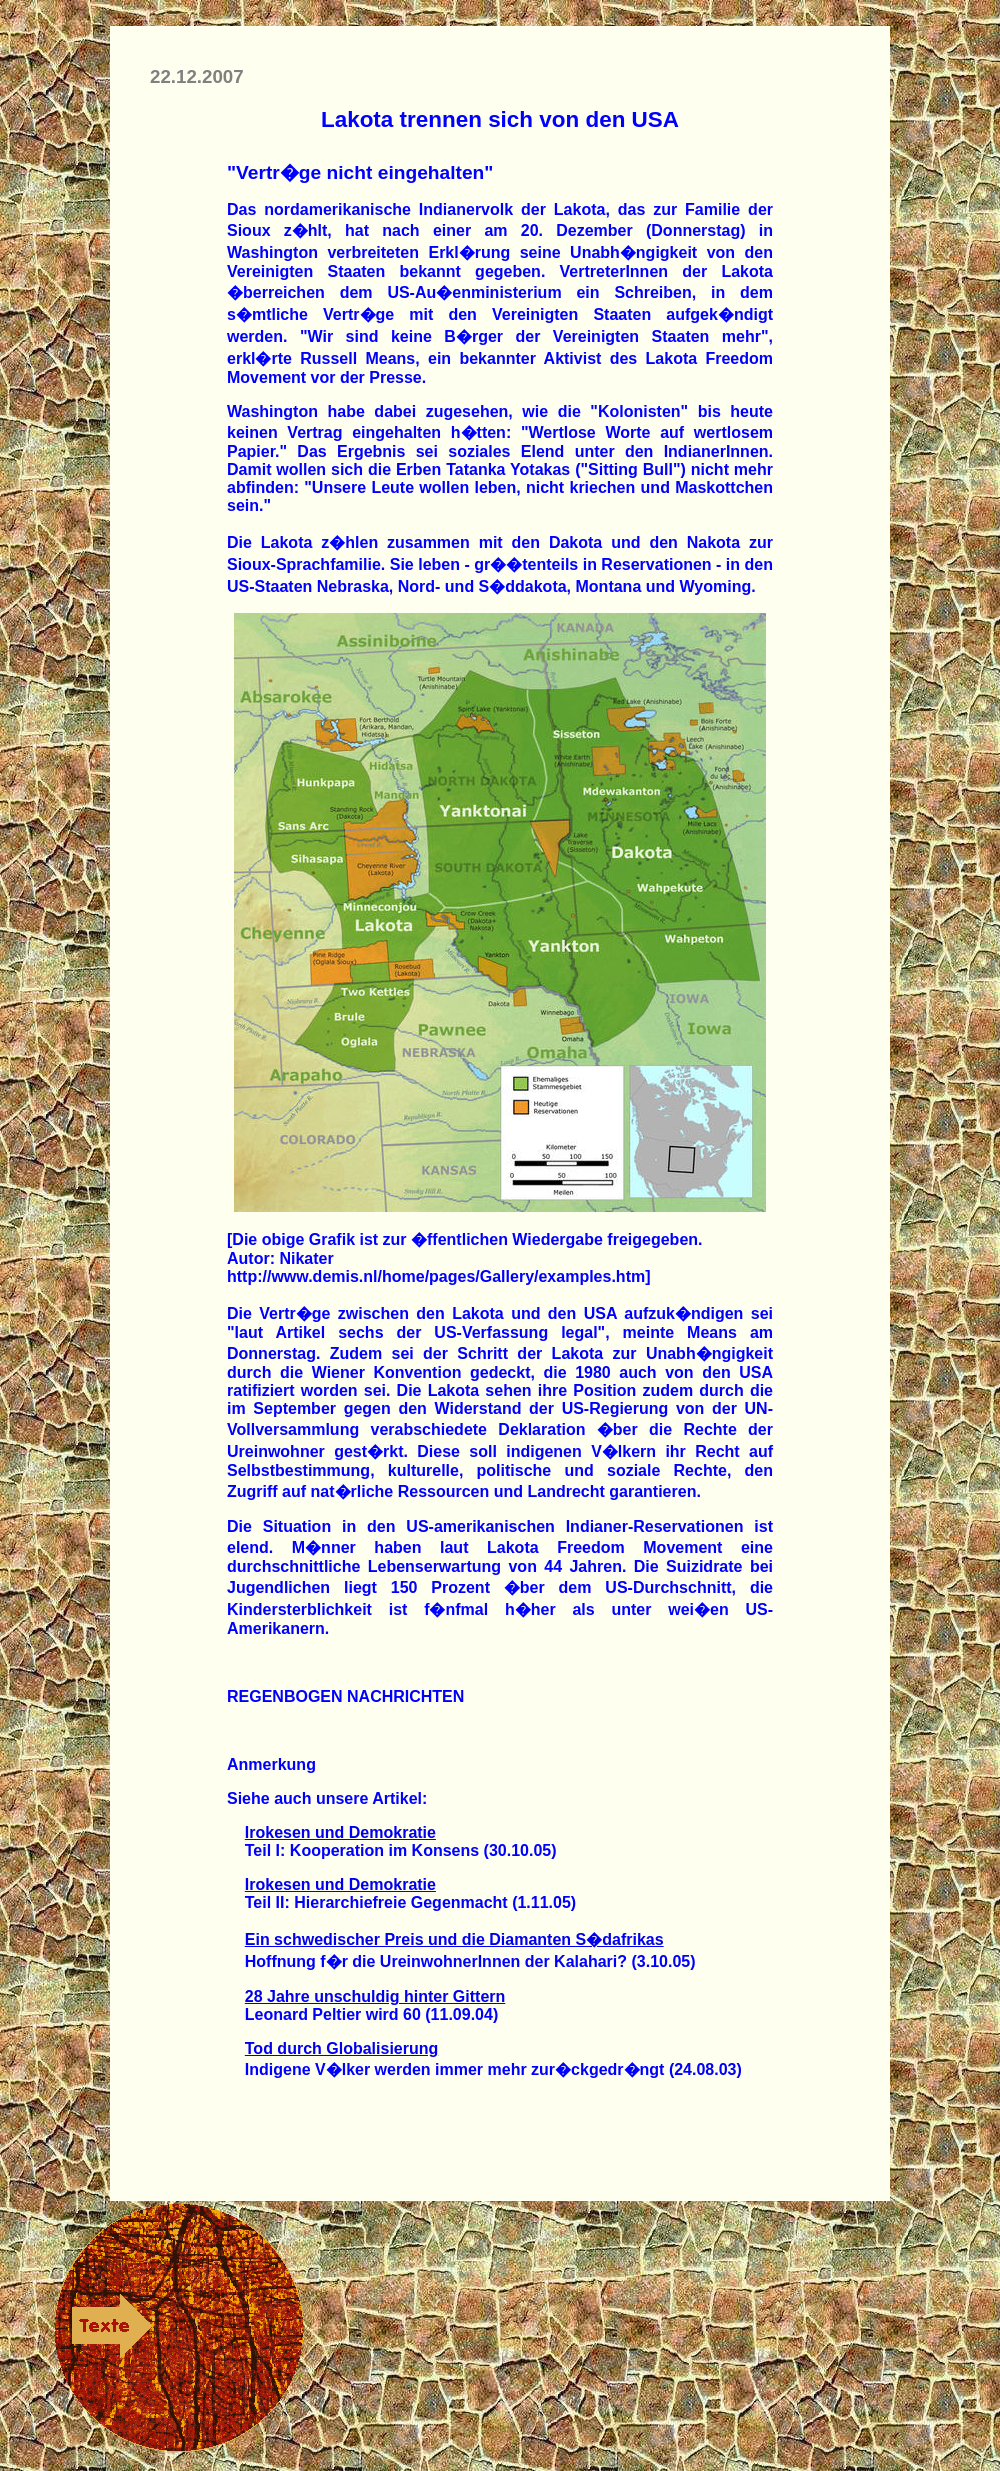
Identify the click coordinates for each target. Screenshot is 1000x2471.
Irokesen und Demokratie (340, 1832)
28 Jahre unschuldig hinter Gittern (375, 1996)
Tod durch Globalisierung (341, 2048)
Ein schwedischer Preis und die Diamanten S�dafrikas (454, 1939)
